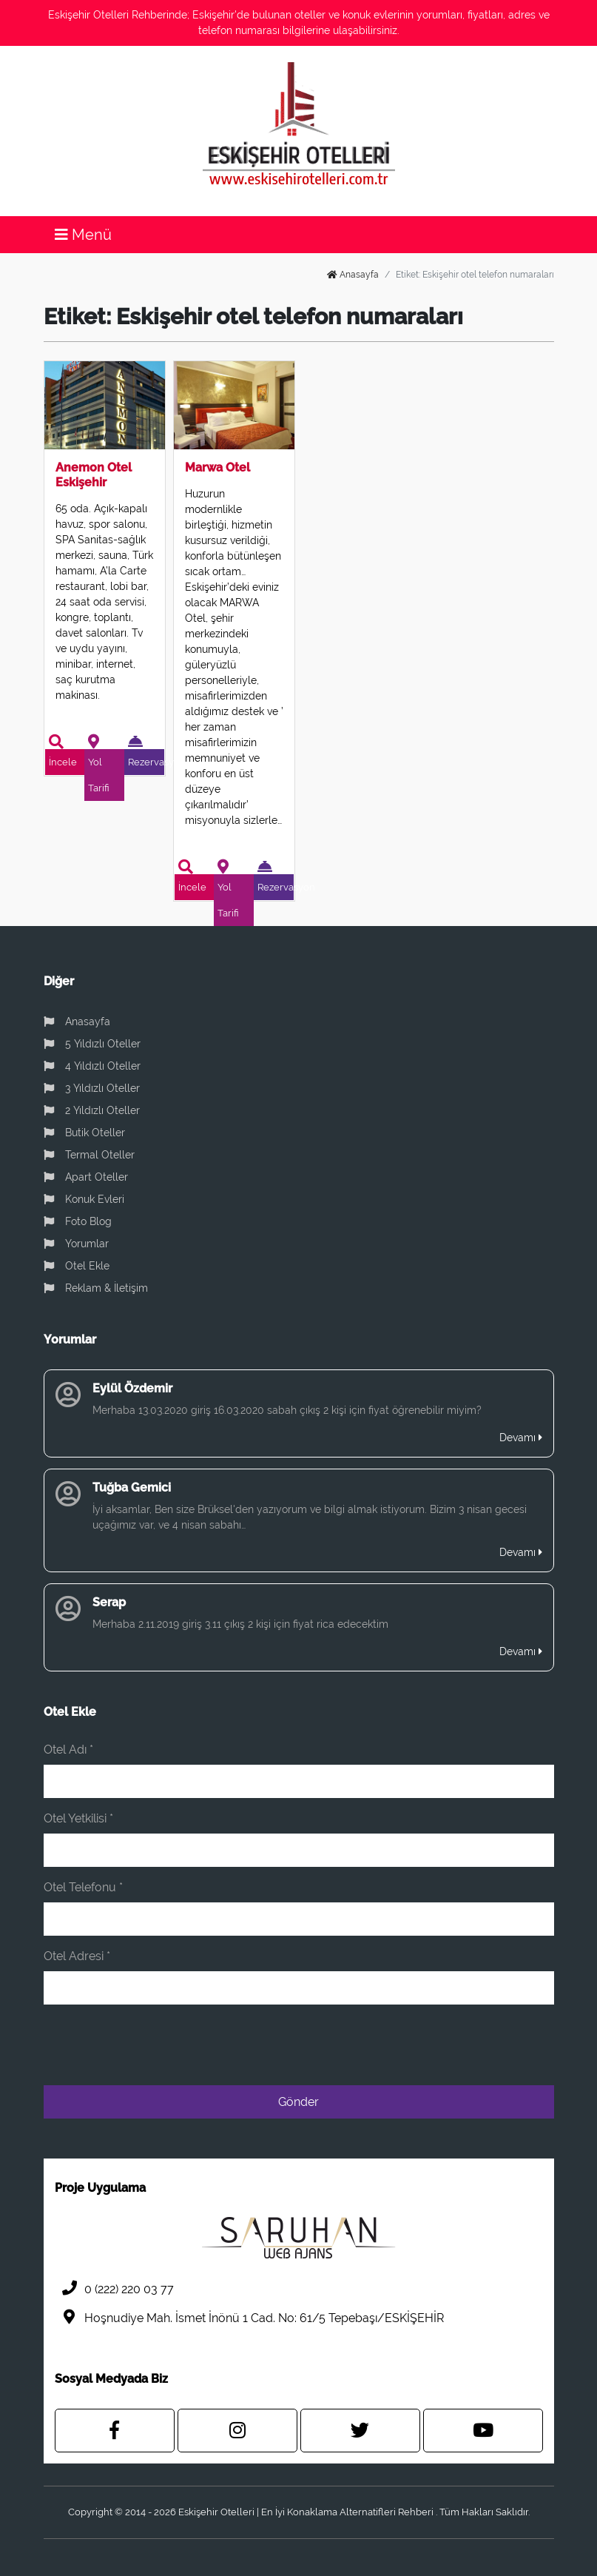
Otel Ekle (76, 1266)
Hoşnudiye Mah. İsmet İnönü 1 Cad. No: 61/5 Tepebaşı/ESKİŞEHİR (249, 2317)
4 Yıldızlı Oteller (92, 1066)
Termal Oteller (89, 1155)
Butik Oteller (84, 1132)
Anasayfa (353, 274)
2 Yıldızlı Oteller (92, 1110)
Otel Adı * (68, 1750)
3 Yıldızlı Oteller (92, 1088)
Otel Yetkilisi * (78, 1818)
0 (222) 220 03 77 (114, 2288)
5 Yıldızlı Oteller (92, 1044)
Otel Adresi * (77, 1956)
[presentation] (441, 2045)
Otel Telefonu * (83, 1887)
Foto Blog (78, 1221)
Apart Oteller (86, 1177)
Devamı (520, 1437)
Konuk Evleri (84, 1199)
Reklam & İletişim (96, 1288)
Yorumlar (76, 1244)
